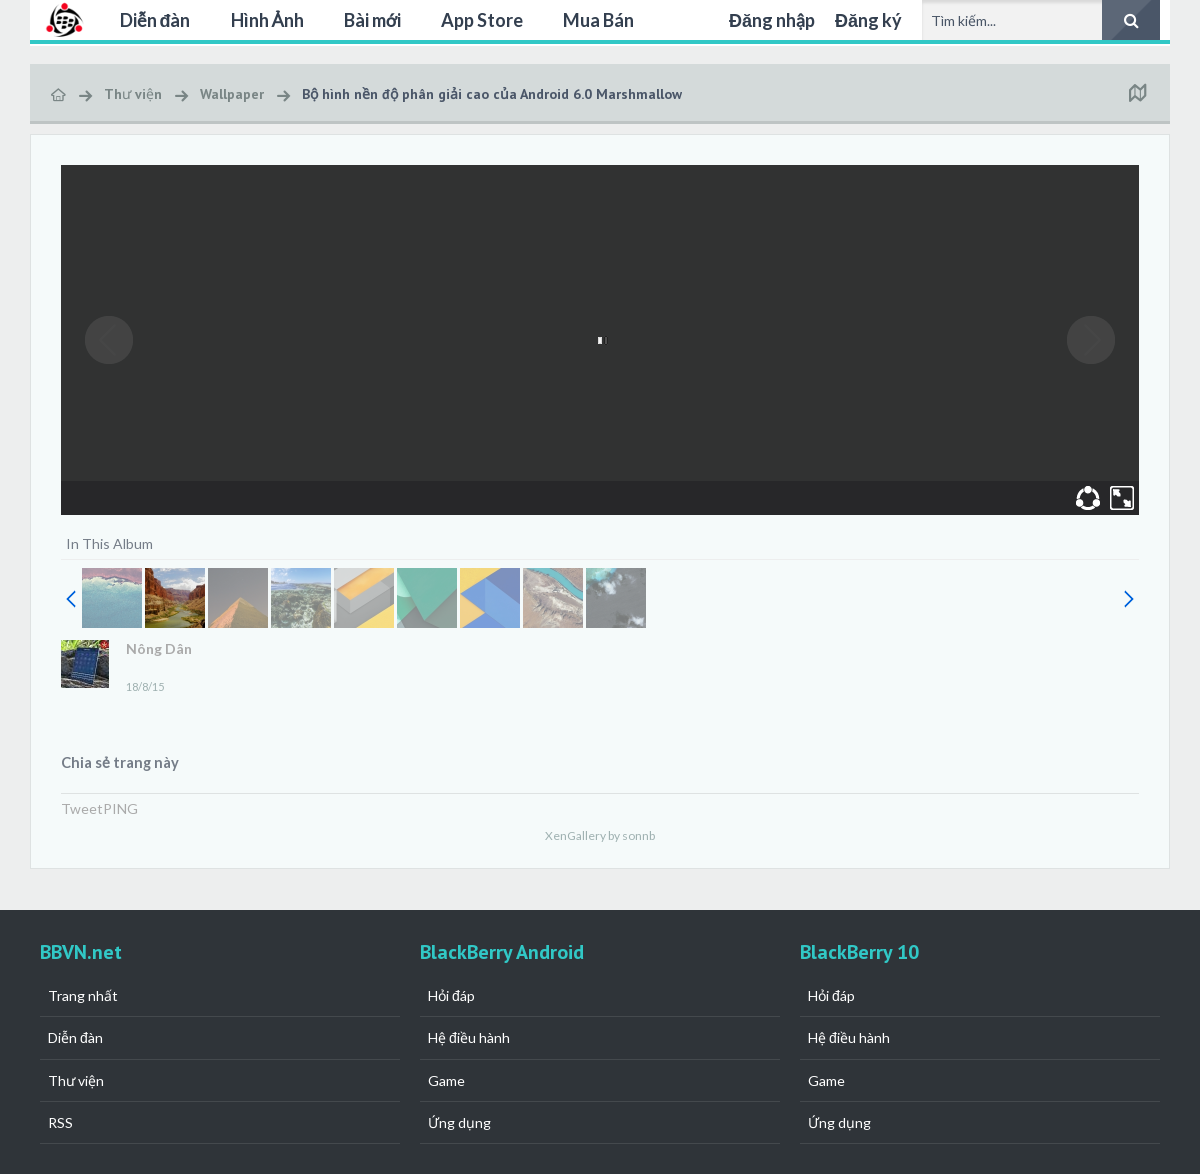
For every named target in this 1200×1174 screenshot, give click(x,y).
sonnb (638, 835)
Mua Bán (598, 20)
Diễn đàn (155, 20)
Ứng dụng (459, 1122)
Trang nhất (83, 995)
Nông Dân (159, 648)
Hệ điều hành (469, 1037)
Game (446, 1080)
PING (120, 808)
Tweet (82, 808)
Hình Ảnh (267, 20)
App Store (482, 20)
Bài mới (372, 20)
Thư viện (76, 1080)
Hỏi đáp (451, 995)
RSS (60, 1122)
